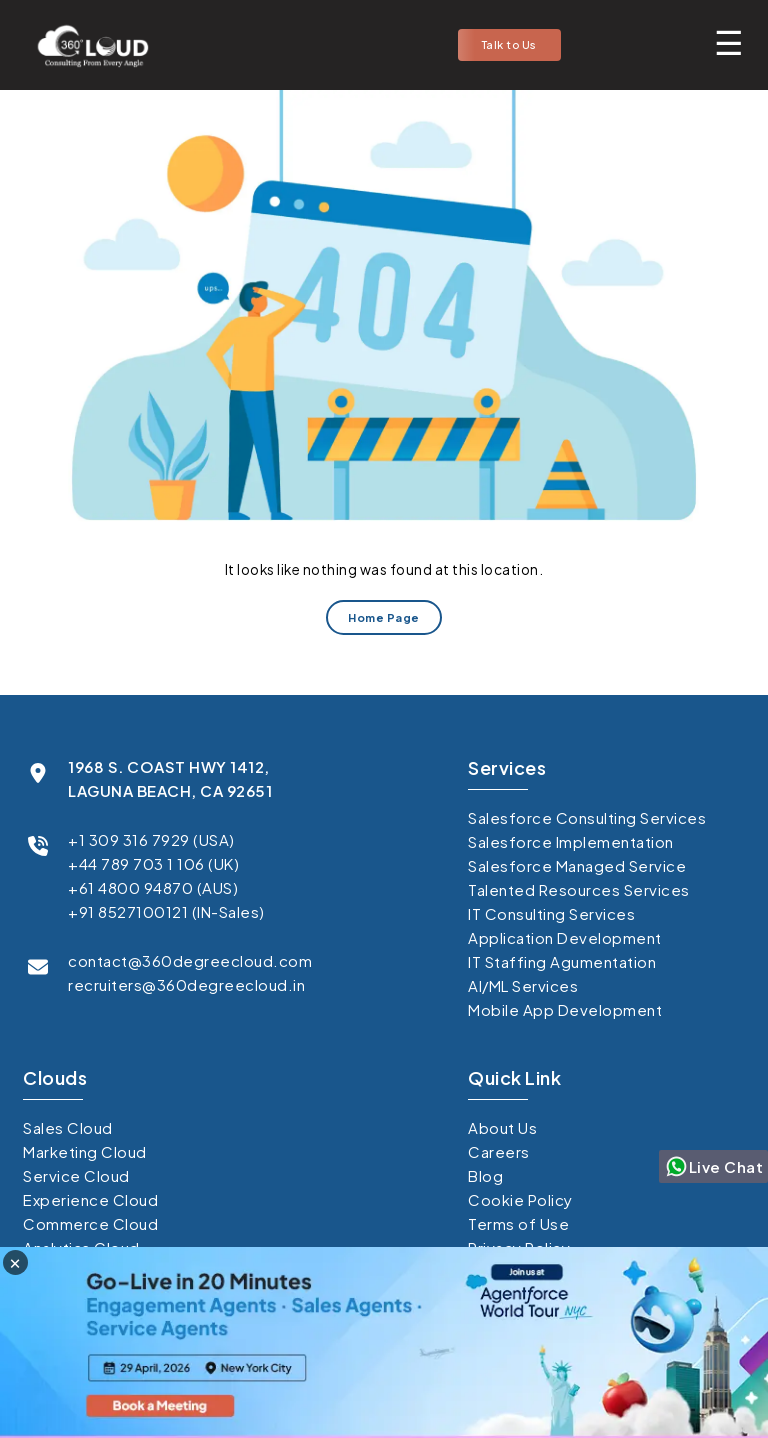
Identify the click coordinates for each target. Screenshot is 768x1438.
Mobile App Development (565, 1009)
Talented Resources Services (579, 889)
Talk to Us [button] (509, 44)
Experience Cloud (90, 1199)
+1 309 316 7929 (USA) (151, 839)
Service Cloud (76, 1175)
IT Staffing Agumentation (562, 961)
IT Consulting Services (551, 913)
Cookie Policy (520, 1199)
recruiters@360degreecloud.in (186, 984)
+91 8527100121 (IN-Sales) (166, 911)
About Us (502, 1127)
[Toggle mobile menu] (729, 42)
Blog (485, 1175)
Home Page (384, 617)
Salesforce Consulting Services (587, 817)
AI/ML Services (523, 985)
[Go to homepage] (87, 45)
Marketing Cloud (85, 1151)
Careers (499, 1151)
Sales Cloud (68, 1127)
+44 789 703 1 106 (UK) (153, 863)
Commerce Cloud (90, 1223)
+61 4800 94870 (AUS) (153, 887)
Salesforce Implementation (571, 841)
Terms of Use (518, 1223)
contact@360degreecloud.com (190, 960)
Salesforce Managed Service (577, 865)
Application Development (565, 937)
